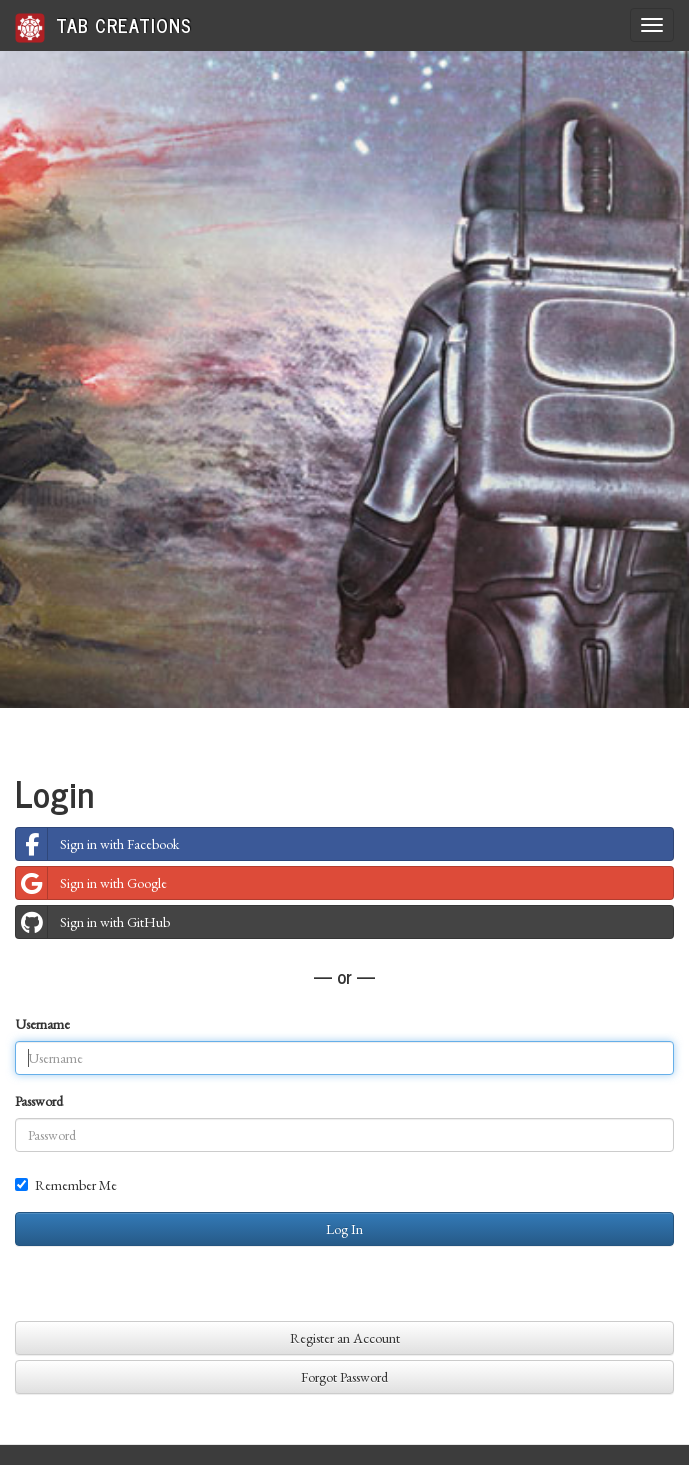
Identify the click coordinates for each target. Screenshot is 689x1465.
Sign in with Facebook (97, 844)
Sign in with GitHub (93, 922)
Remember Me (66, 1185)
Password (39, 1101)
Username (42, 1024)
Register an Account (345, 1338)
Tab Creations (103, 26)
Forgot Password (344, 1377)
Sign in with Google (91, 883)
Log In (344, 1229)
